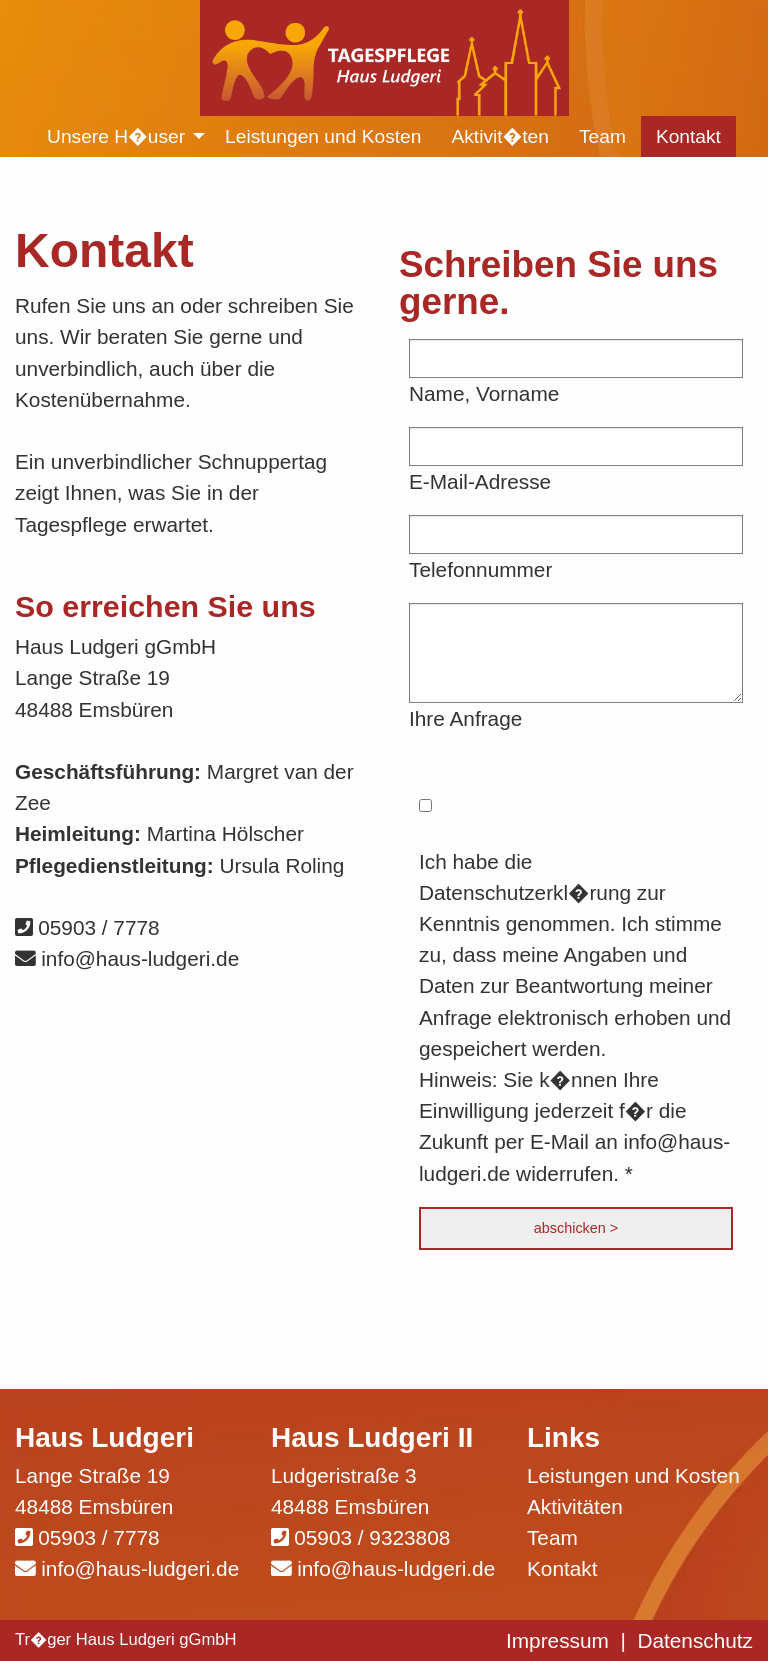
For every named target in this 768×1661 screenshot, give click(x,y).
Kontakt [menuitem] (688, 136)
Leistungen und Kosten (633, 1475)
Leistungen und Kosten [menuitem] (323, 136)
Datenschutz (695, 1640)
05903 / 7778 (87, 927)
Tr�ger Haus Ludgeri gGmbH (126, 1639)
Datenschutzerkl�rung (525, 892)
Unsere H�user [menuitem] (116, 136)
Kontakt (562, 1568)
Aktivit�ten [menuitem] (500, 136)
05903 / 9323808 (372, 1537)
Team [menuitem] (602, 136)
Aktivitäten (575, 1506)
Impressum (557, 1640)
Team (552, 1537)
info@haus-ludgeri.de (127, 958)
